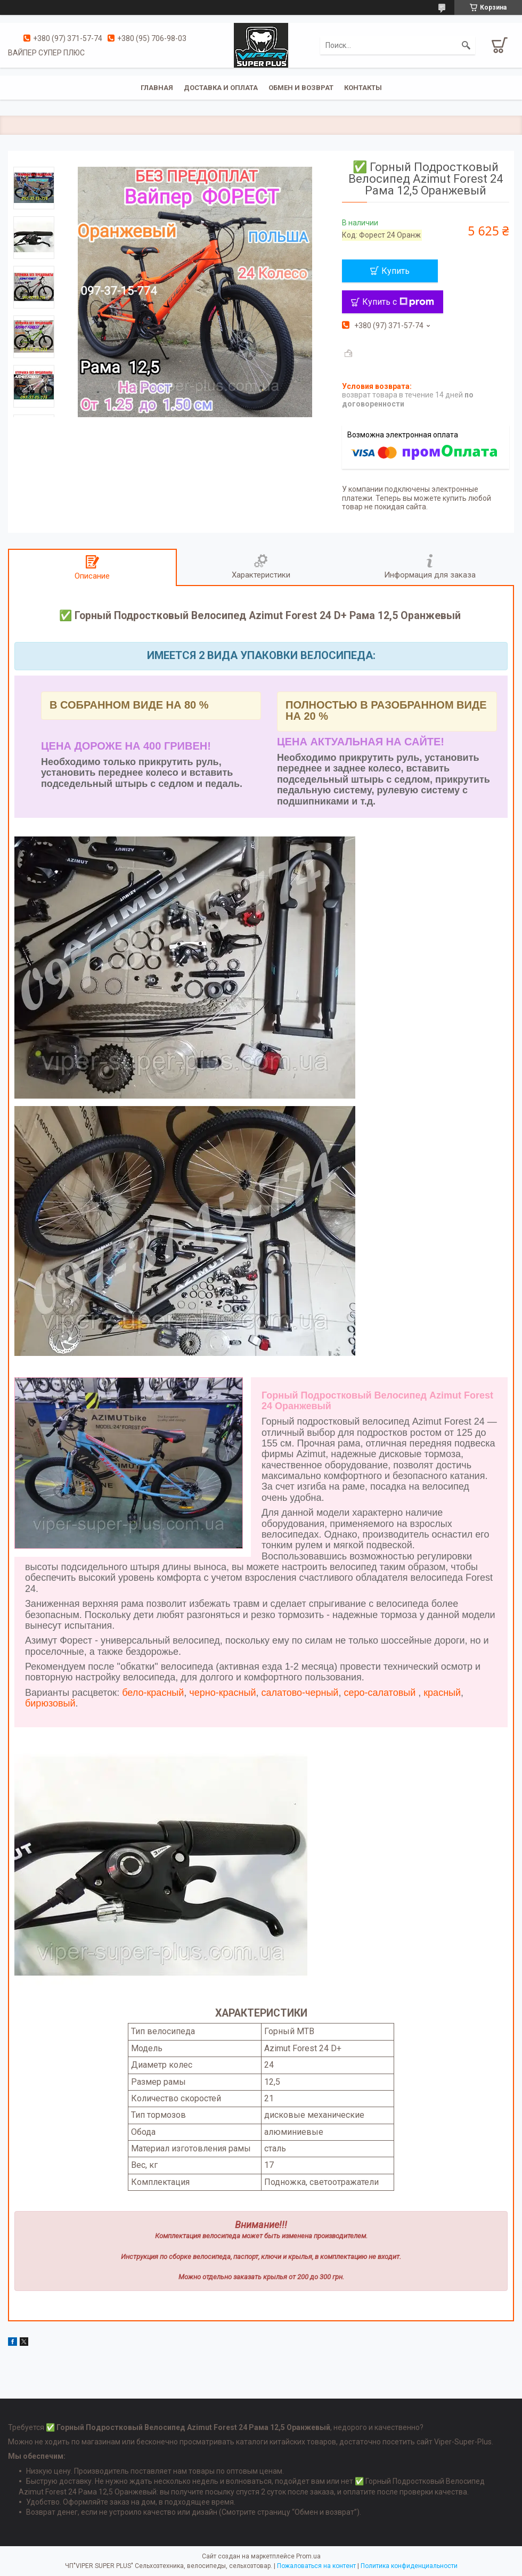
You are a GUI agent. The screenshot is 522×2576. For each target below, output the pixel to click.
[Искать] (466, 45)
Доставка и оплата (221, 88)
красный (442, 1692)
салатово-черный (299, 1692)
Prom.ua (308, 2556)
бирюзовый (50, 1703)
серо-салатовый (379, 1692)
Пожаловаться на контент (316, 2566)
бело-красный (153, 1692)
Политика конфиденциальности (409, 2566)
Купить (395, 271)
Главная (157, 88)
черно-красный (222, 1692)
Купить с (398, 302)
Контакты (363, 88)
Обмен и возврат (300, 88)
